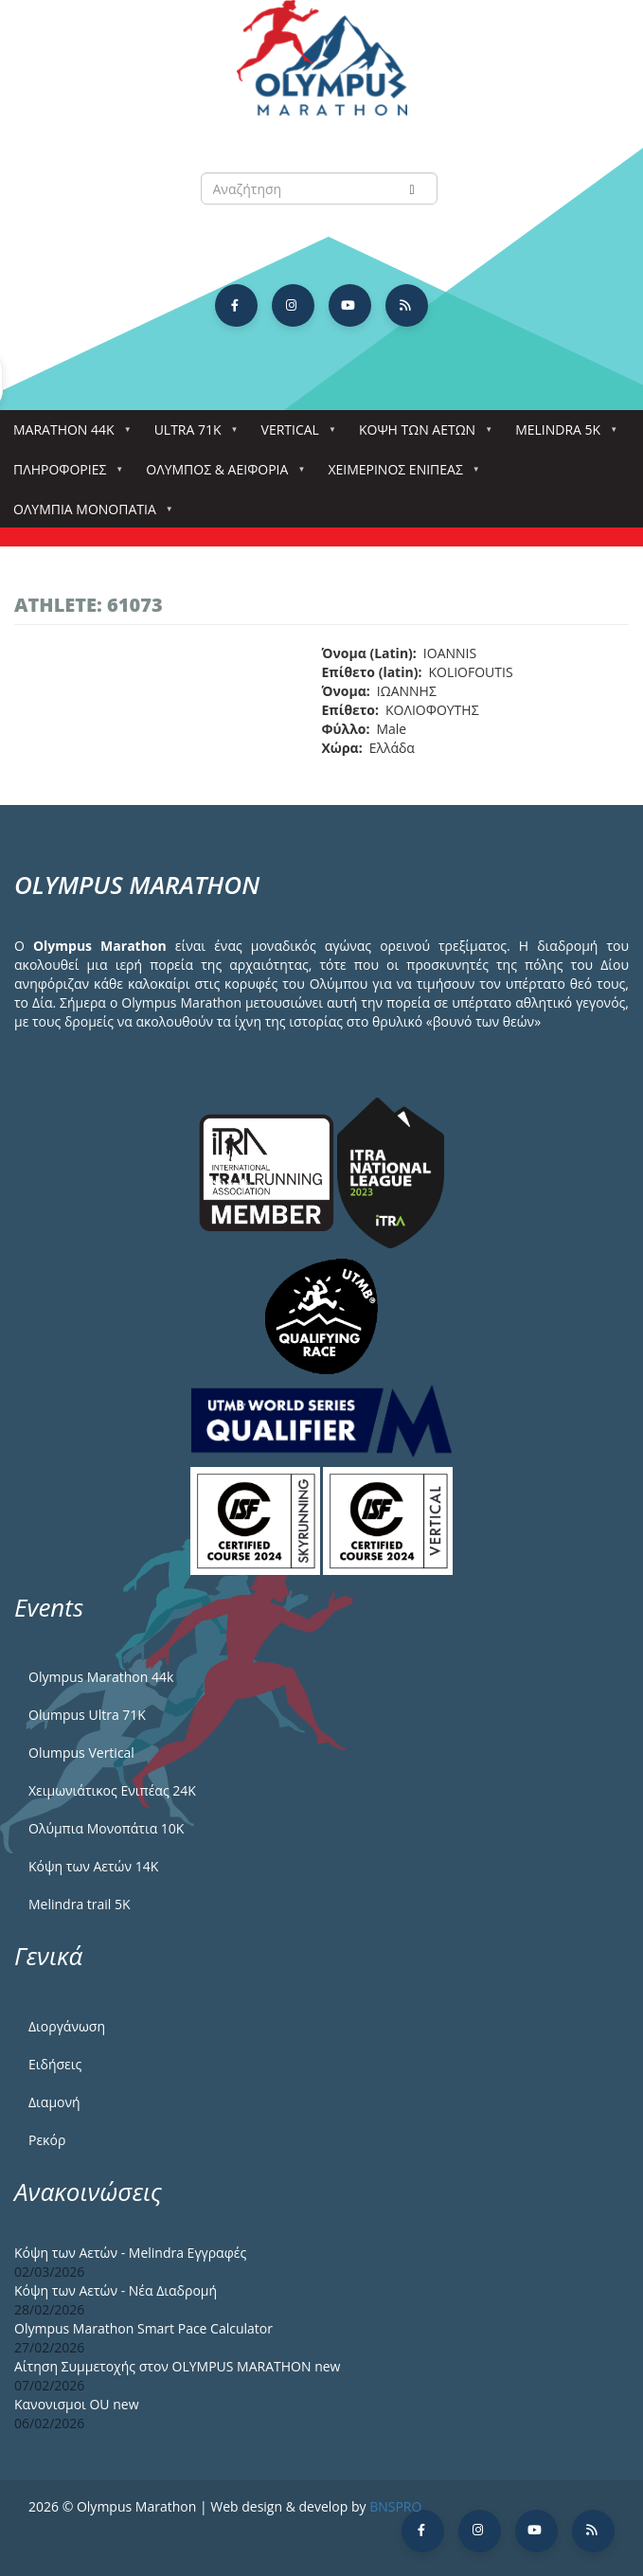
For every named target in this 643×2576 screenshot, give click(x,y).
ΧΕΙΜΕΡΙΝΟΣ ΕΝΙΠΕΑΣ (398, 475)
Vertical (294, 435)
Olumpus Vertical (81, 1753)
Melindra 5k (561, 435)
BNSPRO (395, 2506)
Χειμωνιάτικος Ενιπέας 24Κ (112, 1790)
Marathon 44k (67, 435)
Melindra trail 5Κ (79, 1904)
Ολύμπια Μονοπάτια (88, 514)
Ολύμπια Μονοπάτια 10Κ (106, 1828)
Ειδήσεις (54, 2064)
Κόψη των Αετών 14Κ (93, 1866)
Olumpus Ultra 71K (87, 1715)
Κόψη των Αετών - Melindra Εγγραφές (130, 2253)
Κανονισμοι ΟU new (76, 2404)
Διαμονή (54, 2102)
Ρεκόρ (46, 2140)
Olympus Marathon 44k (100, 1677)
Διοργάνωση (66, 2026)
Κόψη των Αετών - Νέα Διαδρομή (115, 2290)
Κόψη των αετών (421, 435)
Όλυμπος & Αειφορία (221, 475)
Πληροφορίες (63, 475)
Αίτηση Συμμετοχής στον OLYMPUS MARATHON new (177, 2366)
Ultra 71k (191, 435)
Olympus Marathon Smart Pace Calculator (143, 2328)
